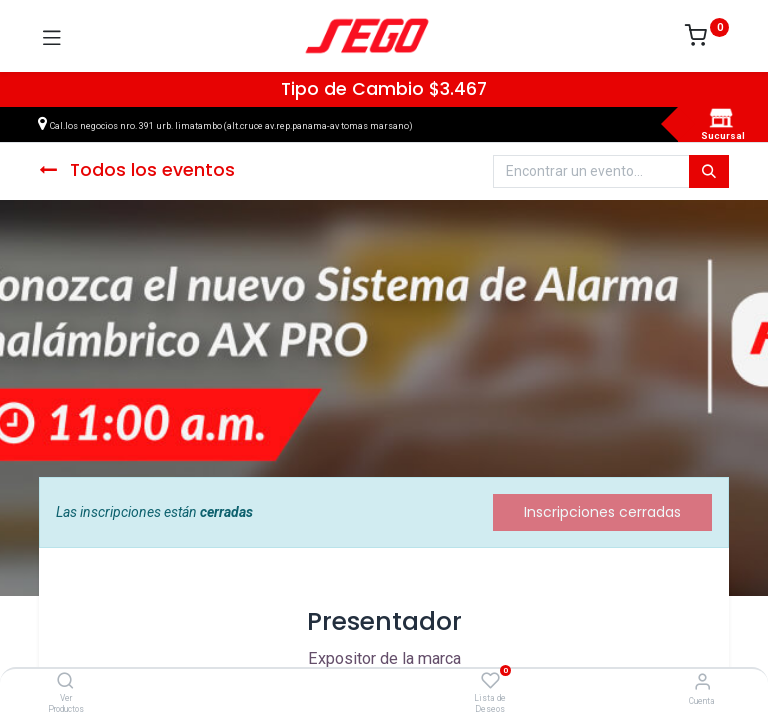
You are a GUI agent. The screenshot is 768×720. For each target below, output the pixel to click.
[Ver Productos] (65, 682)
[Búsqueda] (709, 172)
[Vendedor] (702, 681)
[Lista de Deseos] (490, 681)
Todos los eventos (137, 170)
